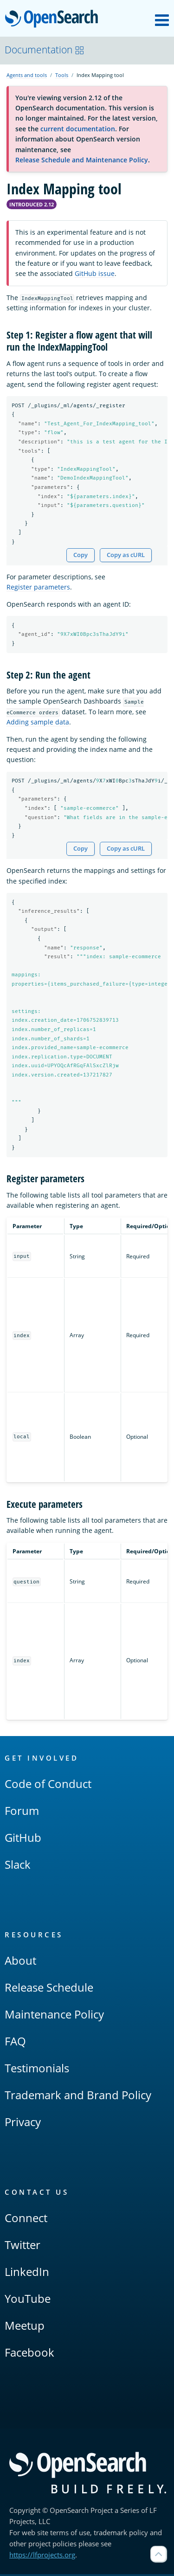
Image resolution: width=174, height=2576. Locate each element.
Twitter (22, 2246)
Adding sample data (37, 722)
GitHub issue (95, 273)
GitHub (23, 1839)
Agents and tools (26, 74)
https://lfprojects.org (42, 2556)
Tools (61, 74)
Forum (22, 1812)
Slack (18, 1866)
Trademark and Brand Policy (78, 2096)
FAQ (15, 2043)
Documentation (44, 49)
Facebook (29, 2354)
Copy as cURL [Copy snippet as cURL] (126, 555)
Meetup (25, 2327)
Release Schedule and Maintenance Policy (81, 159)
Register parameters (38, 587)
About (20, 1962)
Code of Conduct (48, 1785)
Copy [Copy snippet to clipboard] (80, 555)
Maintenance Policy (54, 2016)
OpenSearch (54, 19)
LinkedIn (27, 2273)
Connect (26, 2219)
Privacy (23, 2123)
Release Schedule (49, 1989)
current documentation (77, 128)
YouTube (28, 2300)
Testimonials (37, 2069)
